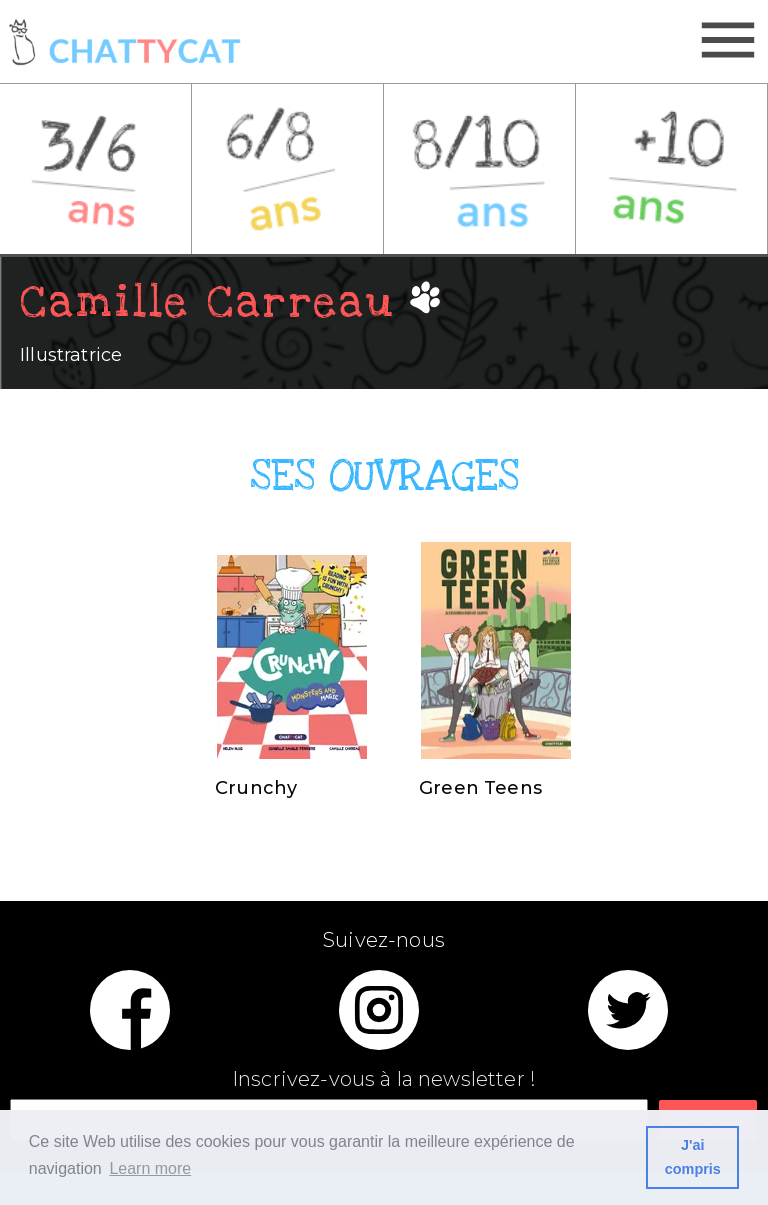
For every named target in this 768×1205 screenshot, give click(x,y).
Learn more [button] (150, 1168)
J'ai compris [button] (693, 1157)
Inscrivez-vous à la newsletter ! (384, 1079)
